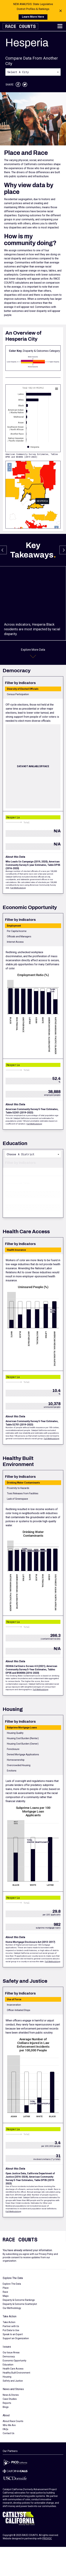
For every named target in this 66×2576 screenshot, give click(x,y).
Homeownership (15, 1760)
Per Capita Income (17, 931)
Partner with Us (11, 2326)
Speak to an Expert (13, 2334)
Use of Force (14, 1999)
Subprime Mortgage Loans (22, 1727)
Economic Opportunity (14, 2360)
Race (5, 2292)
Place (6, 2288)
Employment (14, 925)
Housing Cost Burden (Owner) (22, 1743)
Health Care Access (13, 2368)
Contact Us (8, 2433)
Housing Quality (15, 1733)
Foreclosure (13, 1749)
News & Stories (11, 2395)
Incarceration (14, 2004)
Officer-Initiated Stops (18, 2010)
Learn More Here (33, 16)
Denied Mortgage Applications (23, 1754)
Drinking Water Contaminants (23, 1482)
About (6, 2415)
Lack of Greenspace (17, 1498)
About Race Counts (13, 2421)
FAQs (5, 2429)
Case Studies (10, 2399)
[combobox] (33, 71)
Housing (7, 2376)
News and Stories (13, 2389)
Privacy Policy (46, 2254)
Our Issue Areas (11, 2352)
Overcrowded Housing (18, 1765)
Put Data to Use (11, 2330)
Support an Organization (16, 2338)
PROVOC (47, 2538)
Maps (6, 2296)
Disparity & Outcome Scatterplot (20, 2304)
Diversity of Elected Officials (22, 689)
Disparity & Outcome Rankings (19, 2300)
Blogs (6, 2407)
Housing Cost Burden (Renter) (23, 1738)
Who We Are (9, 2425)
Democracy (9, 2356)
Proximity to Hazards (18, 1488)
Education (8, 2364)
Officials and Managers (19, 936)
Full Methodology (18, 888)
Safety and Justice (13, 2380)
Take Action (9, 2316)
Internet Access (15, 942)
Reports (7, 2403)
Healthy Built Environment (16, 2372)
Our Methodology (12, 2308)
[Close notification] (61, 11)
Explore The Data (13, 2278)
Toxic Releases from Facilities (22, 1493)
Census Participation (18, 694)
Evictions (11, 1770)
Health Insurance (16, 1250)
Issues (7, 2346)
